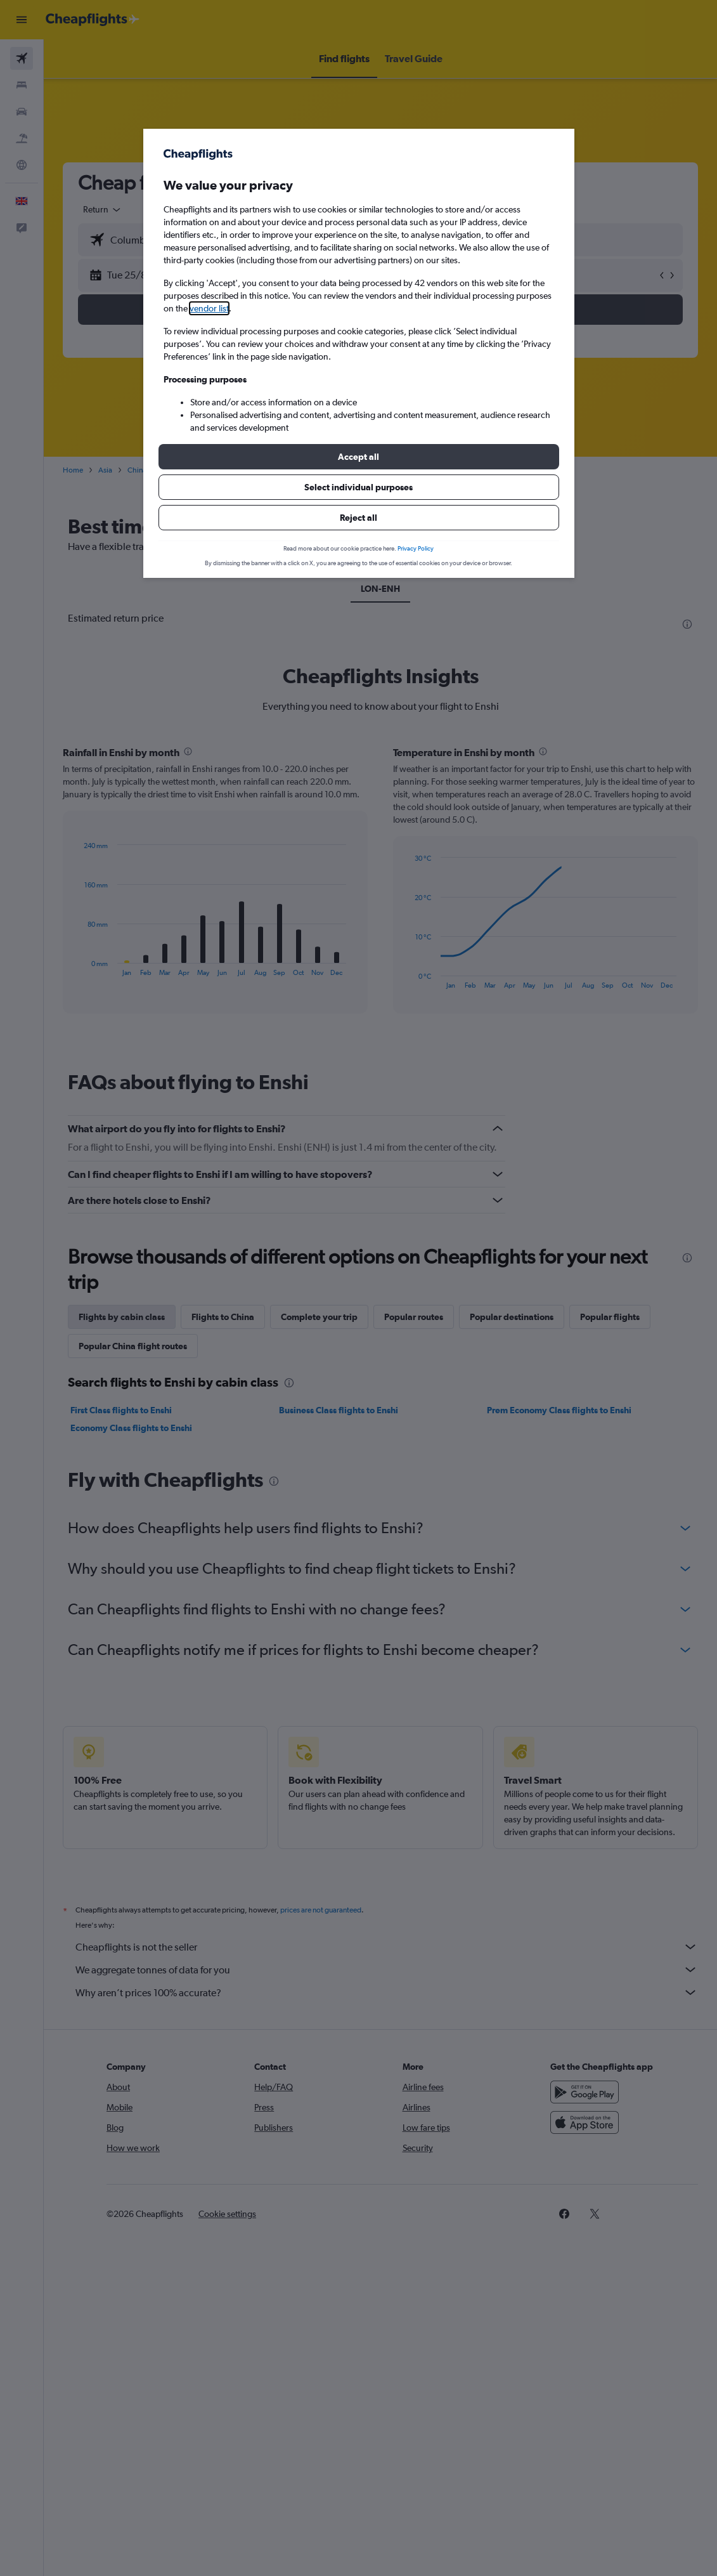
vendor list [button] (209, 308)
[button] (358, 456)
